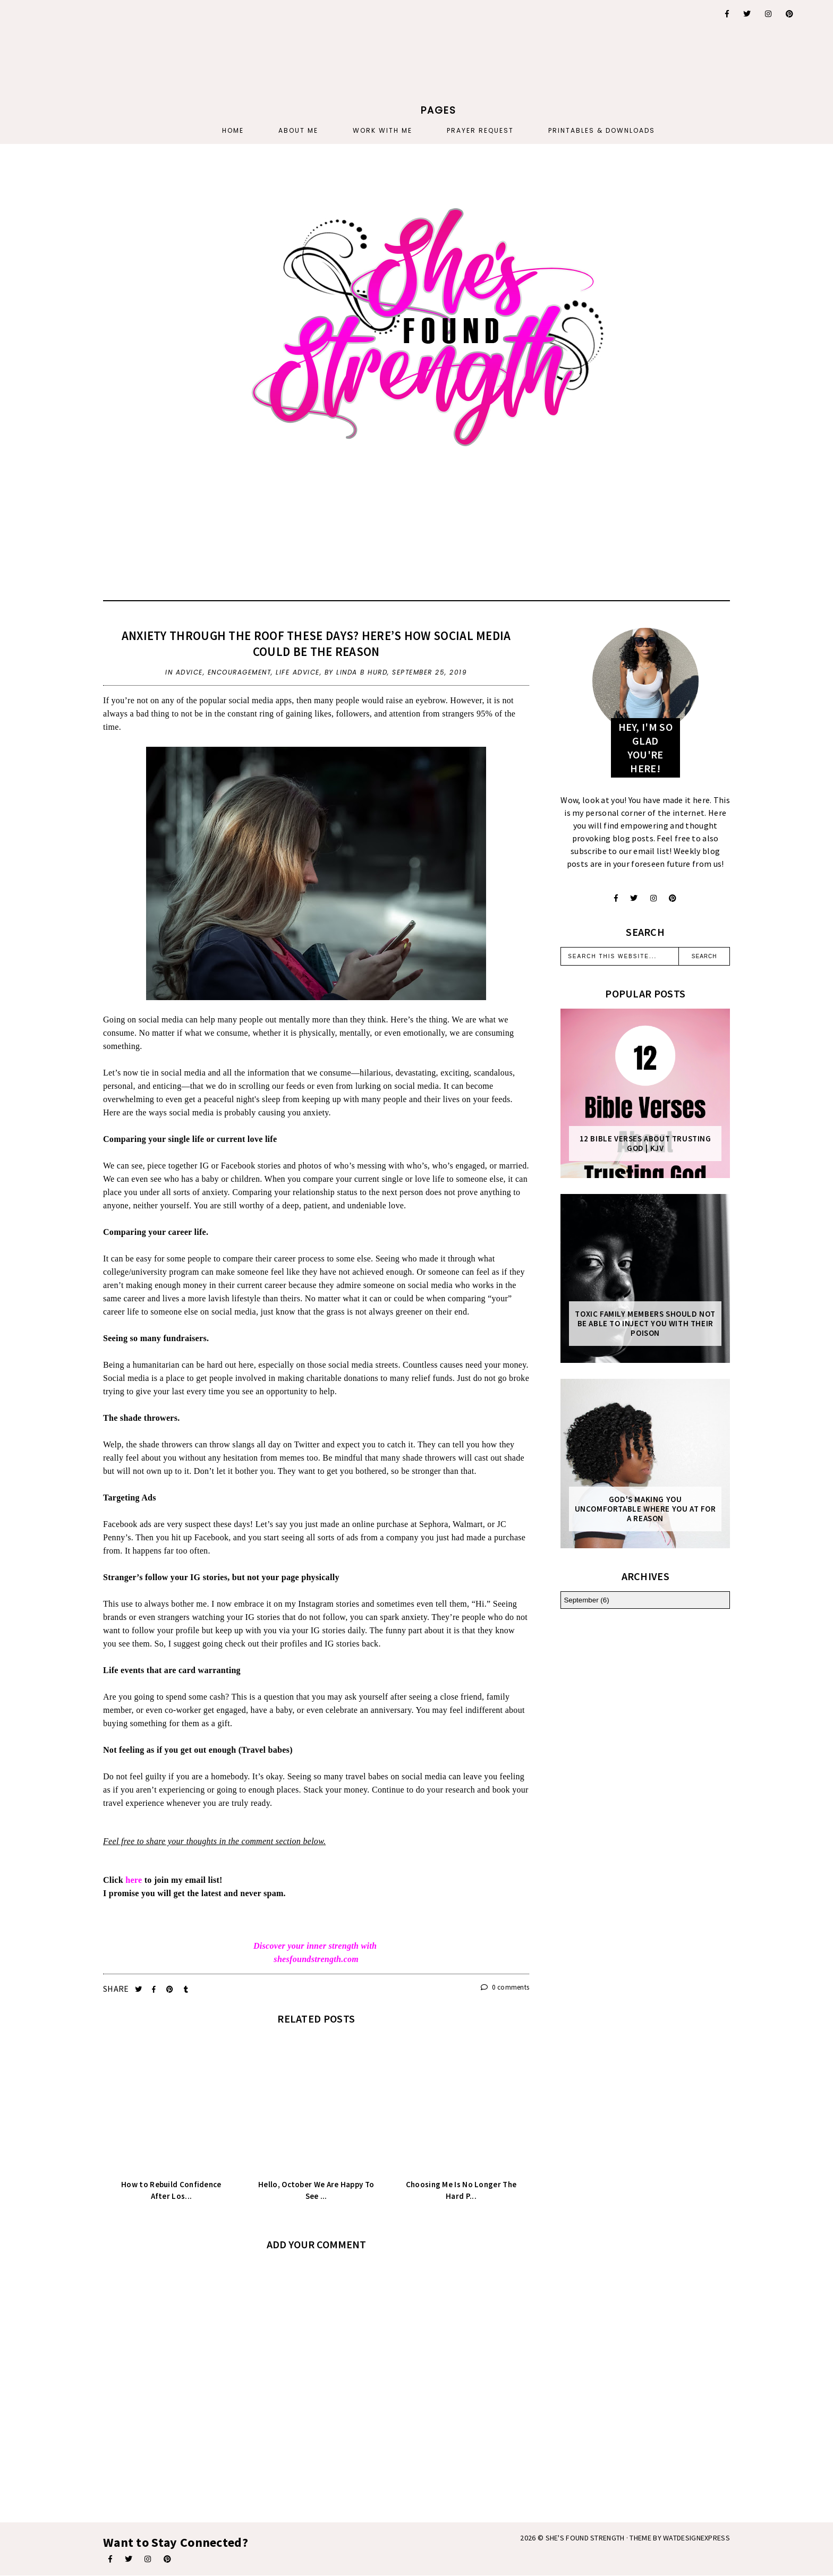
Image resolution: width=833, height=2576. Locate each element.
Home (233, 130)
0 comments (505, 1987)
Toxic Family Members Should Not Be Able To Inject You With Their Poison (645, 1323)
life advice (298, 672)
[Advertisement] (126, 66)
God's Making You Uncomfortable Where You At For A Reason (645, 1509)
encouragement (239, 672)
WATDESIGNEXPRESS (696, 2538)
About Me (298, 130)
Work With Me (382, 130)
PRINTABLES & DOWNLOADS (601, 130)
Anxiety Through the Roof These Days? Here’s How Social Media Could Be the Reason (316, 643)
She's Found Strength (585, 2538)
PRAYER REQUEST (480, 130)
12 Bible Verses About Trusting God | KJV (645, 1143)
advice (189, 672)
